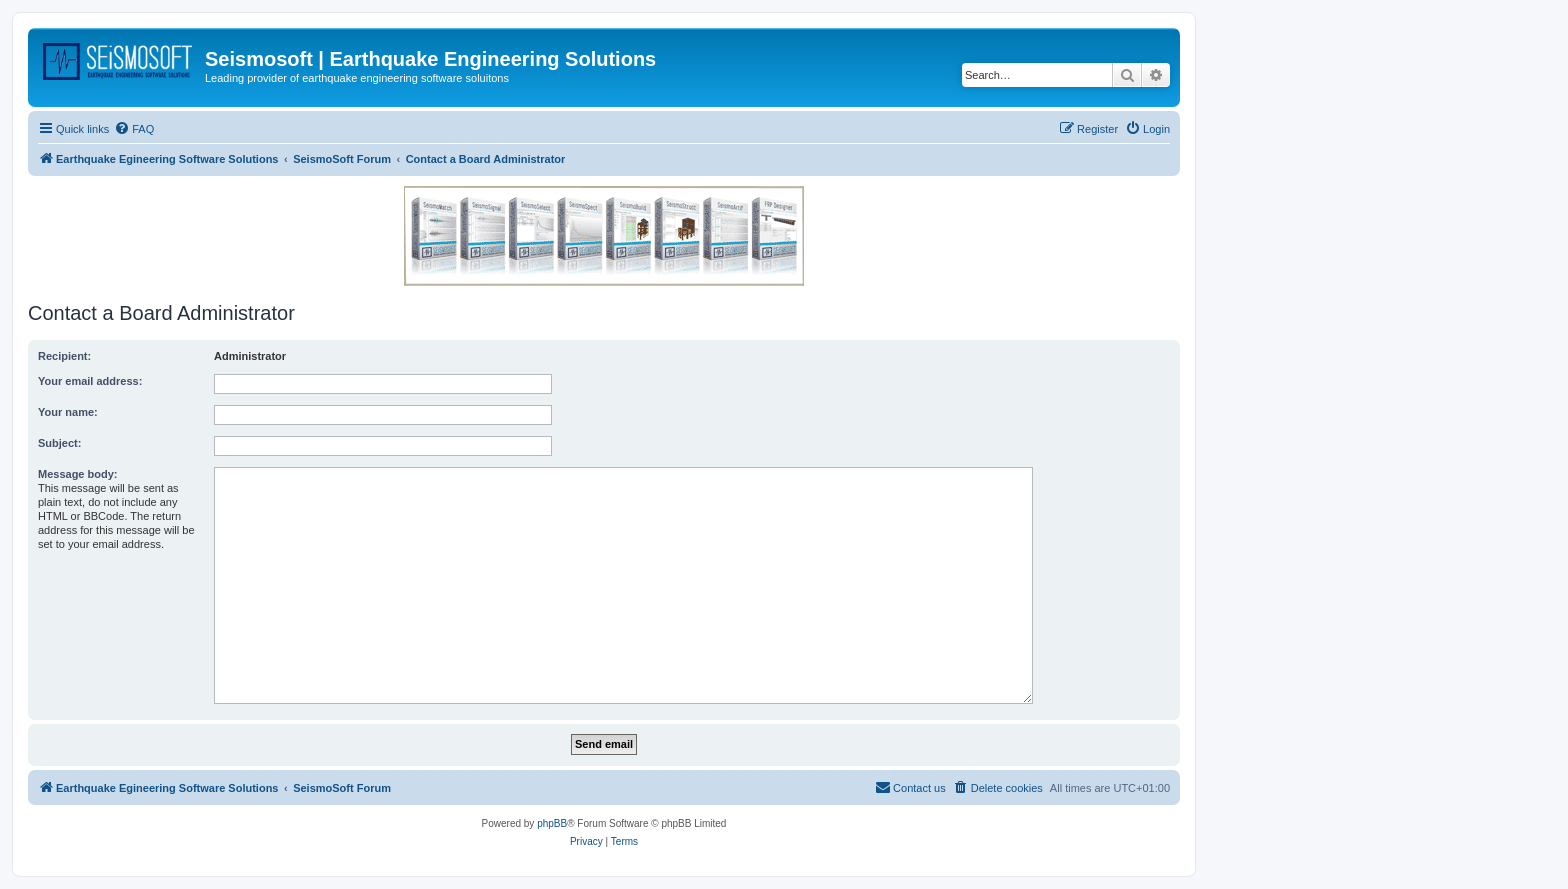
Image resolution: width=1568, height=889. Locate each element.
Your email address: (90, 381)
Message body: (77, 474)
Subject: (59, 443)
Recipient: (64, 356)
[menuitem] (134, 129)
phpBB (552, 823)
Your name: (68, 412)
